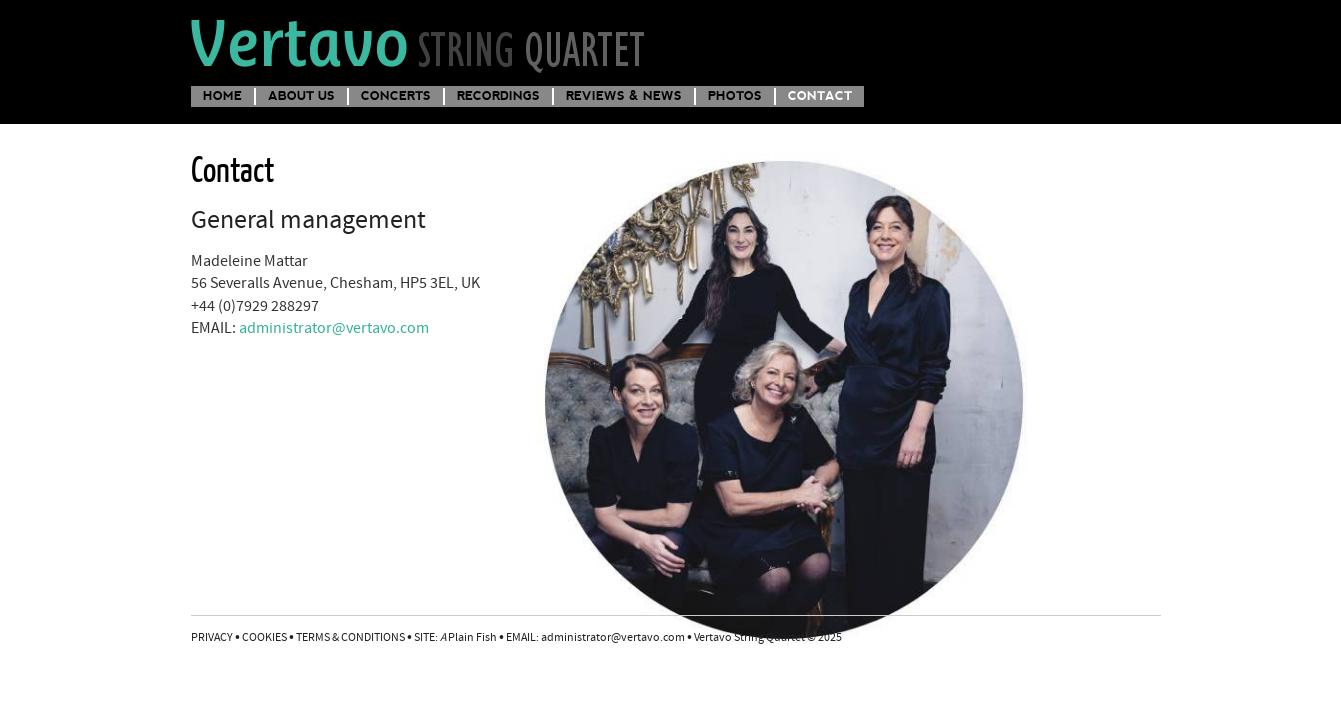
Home (222, 95)
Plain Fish (468, 638)
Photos (735, 95)
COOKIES (264, 638)
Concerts (396, 95)
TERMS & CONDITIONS (350, 638)
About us (301, 95)
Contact (820, 95)
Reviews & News (624, 95)
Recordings (498, 95)
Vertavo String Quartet (419, 43)
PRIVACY (212, 638)
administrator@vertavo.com (334, 329)
